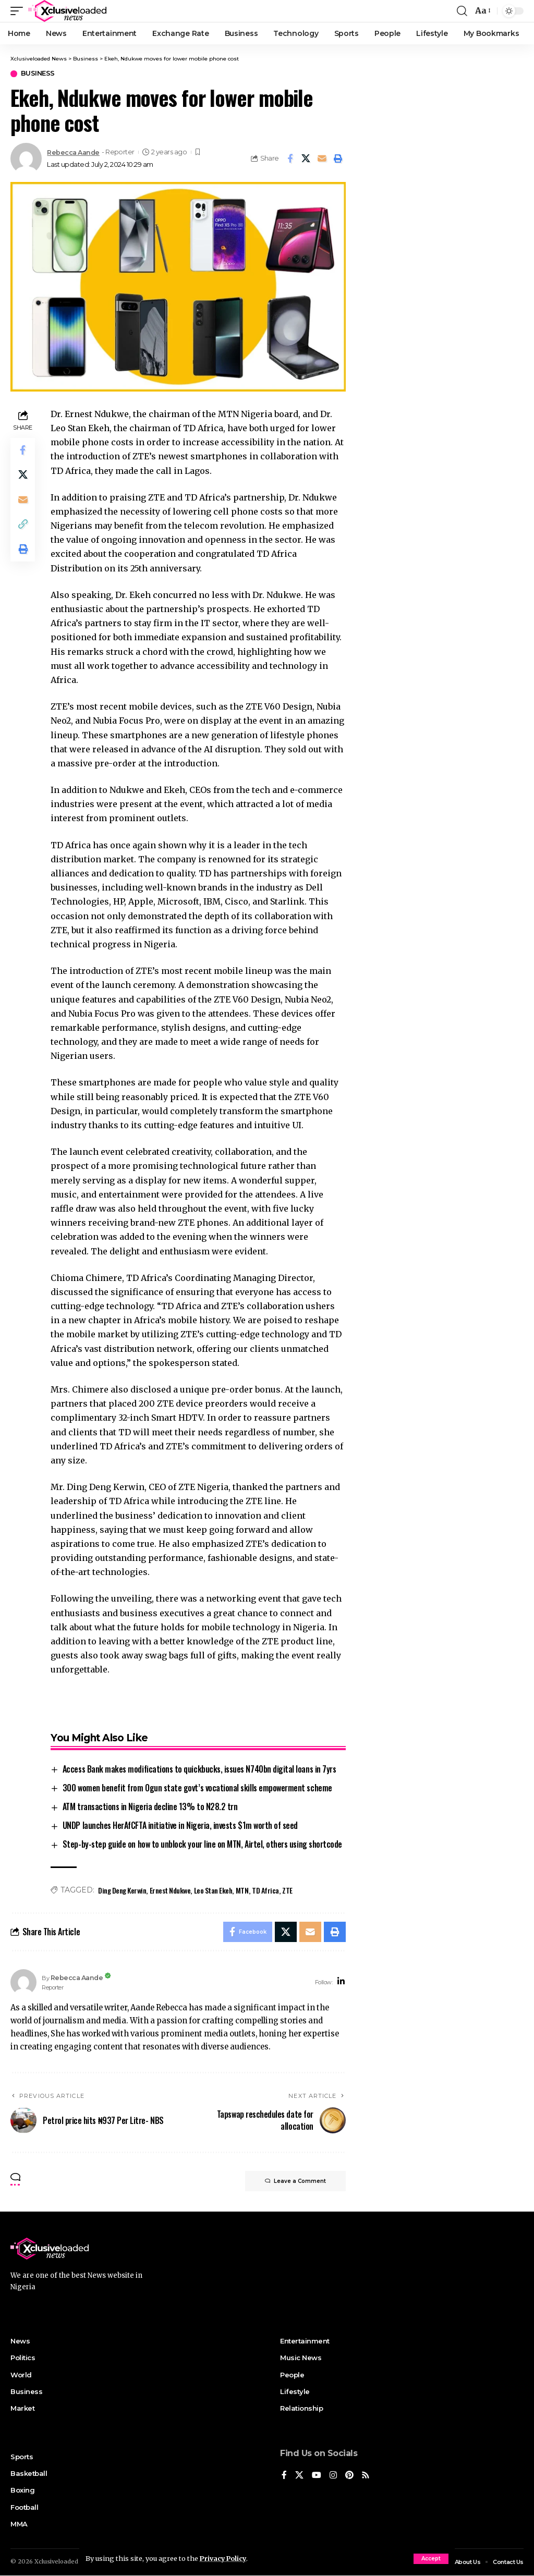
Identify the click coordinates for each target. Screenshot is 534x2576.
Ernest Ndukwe (170, 1890)
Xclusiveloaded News (64, 2562)
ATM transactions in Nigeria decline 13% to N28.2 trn (150, 1806)
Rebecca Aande (73, 152)
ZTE (288, 1890)
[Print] (338, 158)
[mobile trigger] (19, 11)
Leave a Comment (294, 2181)
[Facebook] (284, 2476)
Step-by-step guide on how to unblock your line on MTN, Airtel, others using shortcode (202, 1844)
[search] (462, 11)
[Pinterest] (349, 2476)
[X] (299, 2476)
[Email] (322, 158)
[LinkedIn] (341, 1982)
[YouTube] (316, 2476)
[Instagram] (333, 2476)
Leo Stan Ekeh (214, 1890)
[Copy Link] (22, 525)
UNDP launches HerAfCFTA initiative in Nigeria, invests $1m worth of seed (180, 1825)
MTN (242, 1890)
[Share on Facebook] (290, 158)
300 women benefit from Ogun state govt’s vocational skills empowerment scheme (197, 1787)
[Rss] (366, 2476)
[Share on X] (306, 158)
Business (38, 73)
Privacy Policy (224, 2558)
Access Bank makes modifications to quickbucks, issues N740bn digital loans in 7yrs (199, 1769)
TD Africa (266, 1890)
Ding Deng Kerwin (123, 1890)
